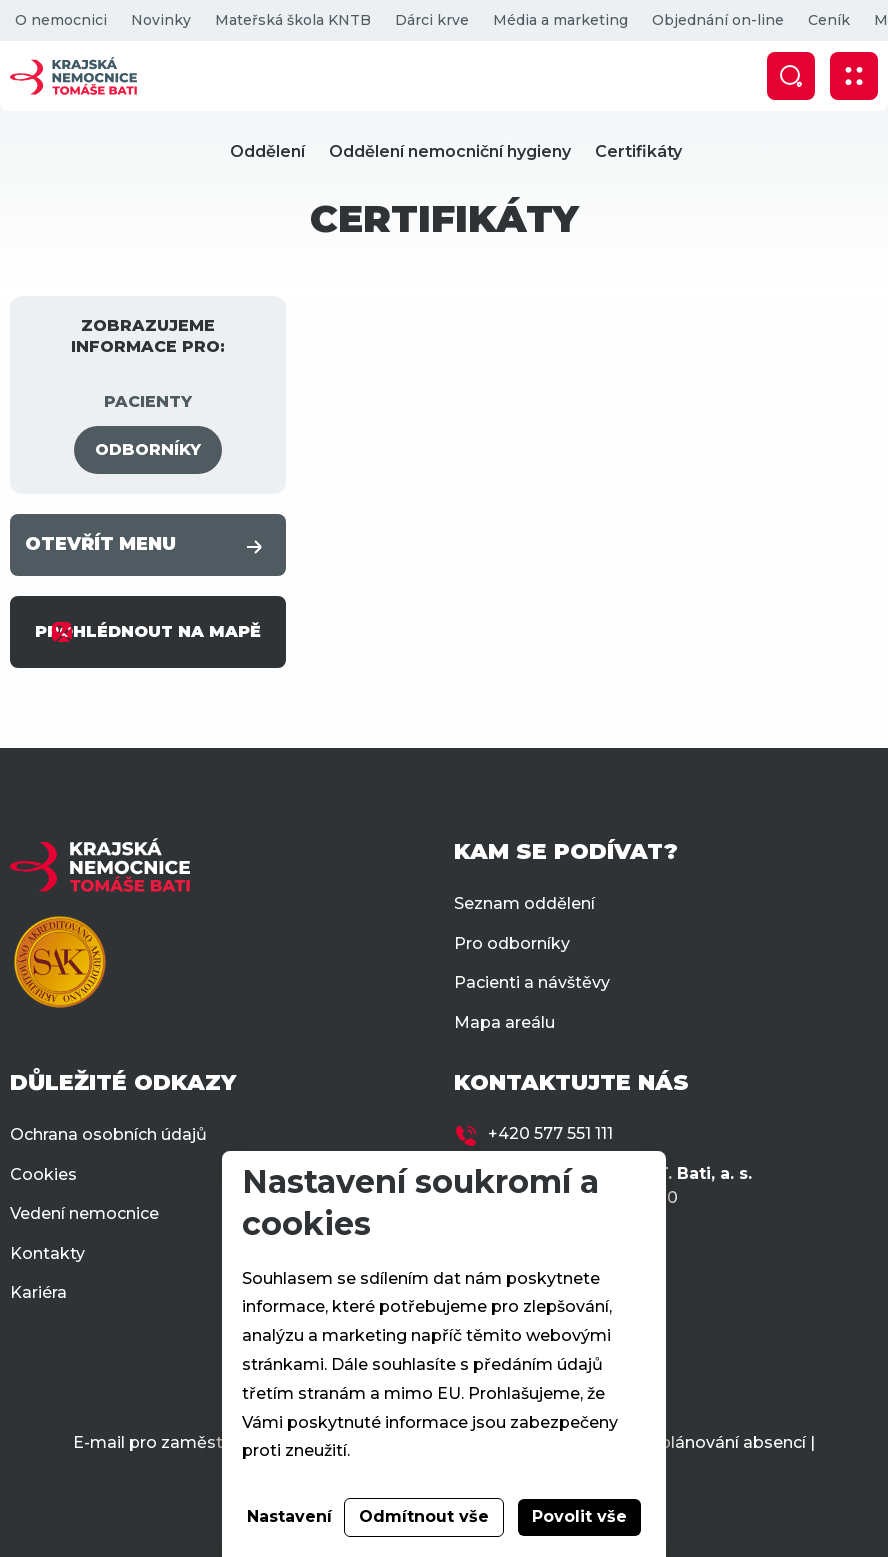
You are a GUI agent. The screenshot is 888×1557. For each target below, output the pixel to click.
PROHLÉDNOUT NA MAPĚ (148, 632)
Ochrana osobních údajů (108, 1134)
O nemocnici (61, 20)
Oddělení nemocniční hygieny (450, 151)
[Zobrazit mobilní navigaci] (854, 76)
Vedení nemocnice (84, 1213)
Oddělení (267, 151)
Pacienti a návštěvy (532, 982)
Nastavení (289, 1516)
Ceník (829, 20)
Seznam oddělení (524, 903)
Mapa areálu (504, 1022)
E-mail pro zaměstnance (172, 1442)
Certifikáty (638, 151)
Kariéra (38, 1292)
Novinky (161, 20)
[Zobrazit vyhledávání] (791, 76)
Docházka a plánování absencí (683, 1442)
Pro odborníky (512, 943)
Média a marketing (560, 20)
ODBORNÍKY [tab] (148, 449)
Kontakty (47, 1253)
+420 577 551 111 (550, 1133)
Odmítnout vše (424, 1516)
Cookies (43, 1174)
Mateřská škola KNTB (293, 20)
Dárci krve (432, 20)
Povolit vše (579, 1516)
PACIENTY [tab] (148, 401)
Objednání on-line (718, 20)
